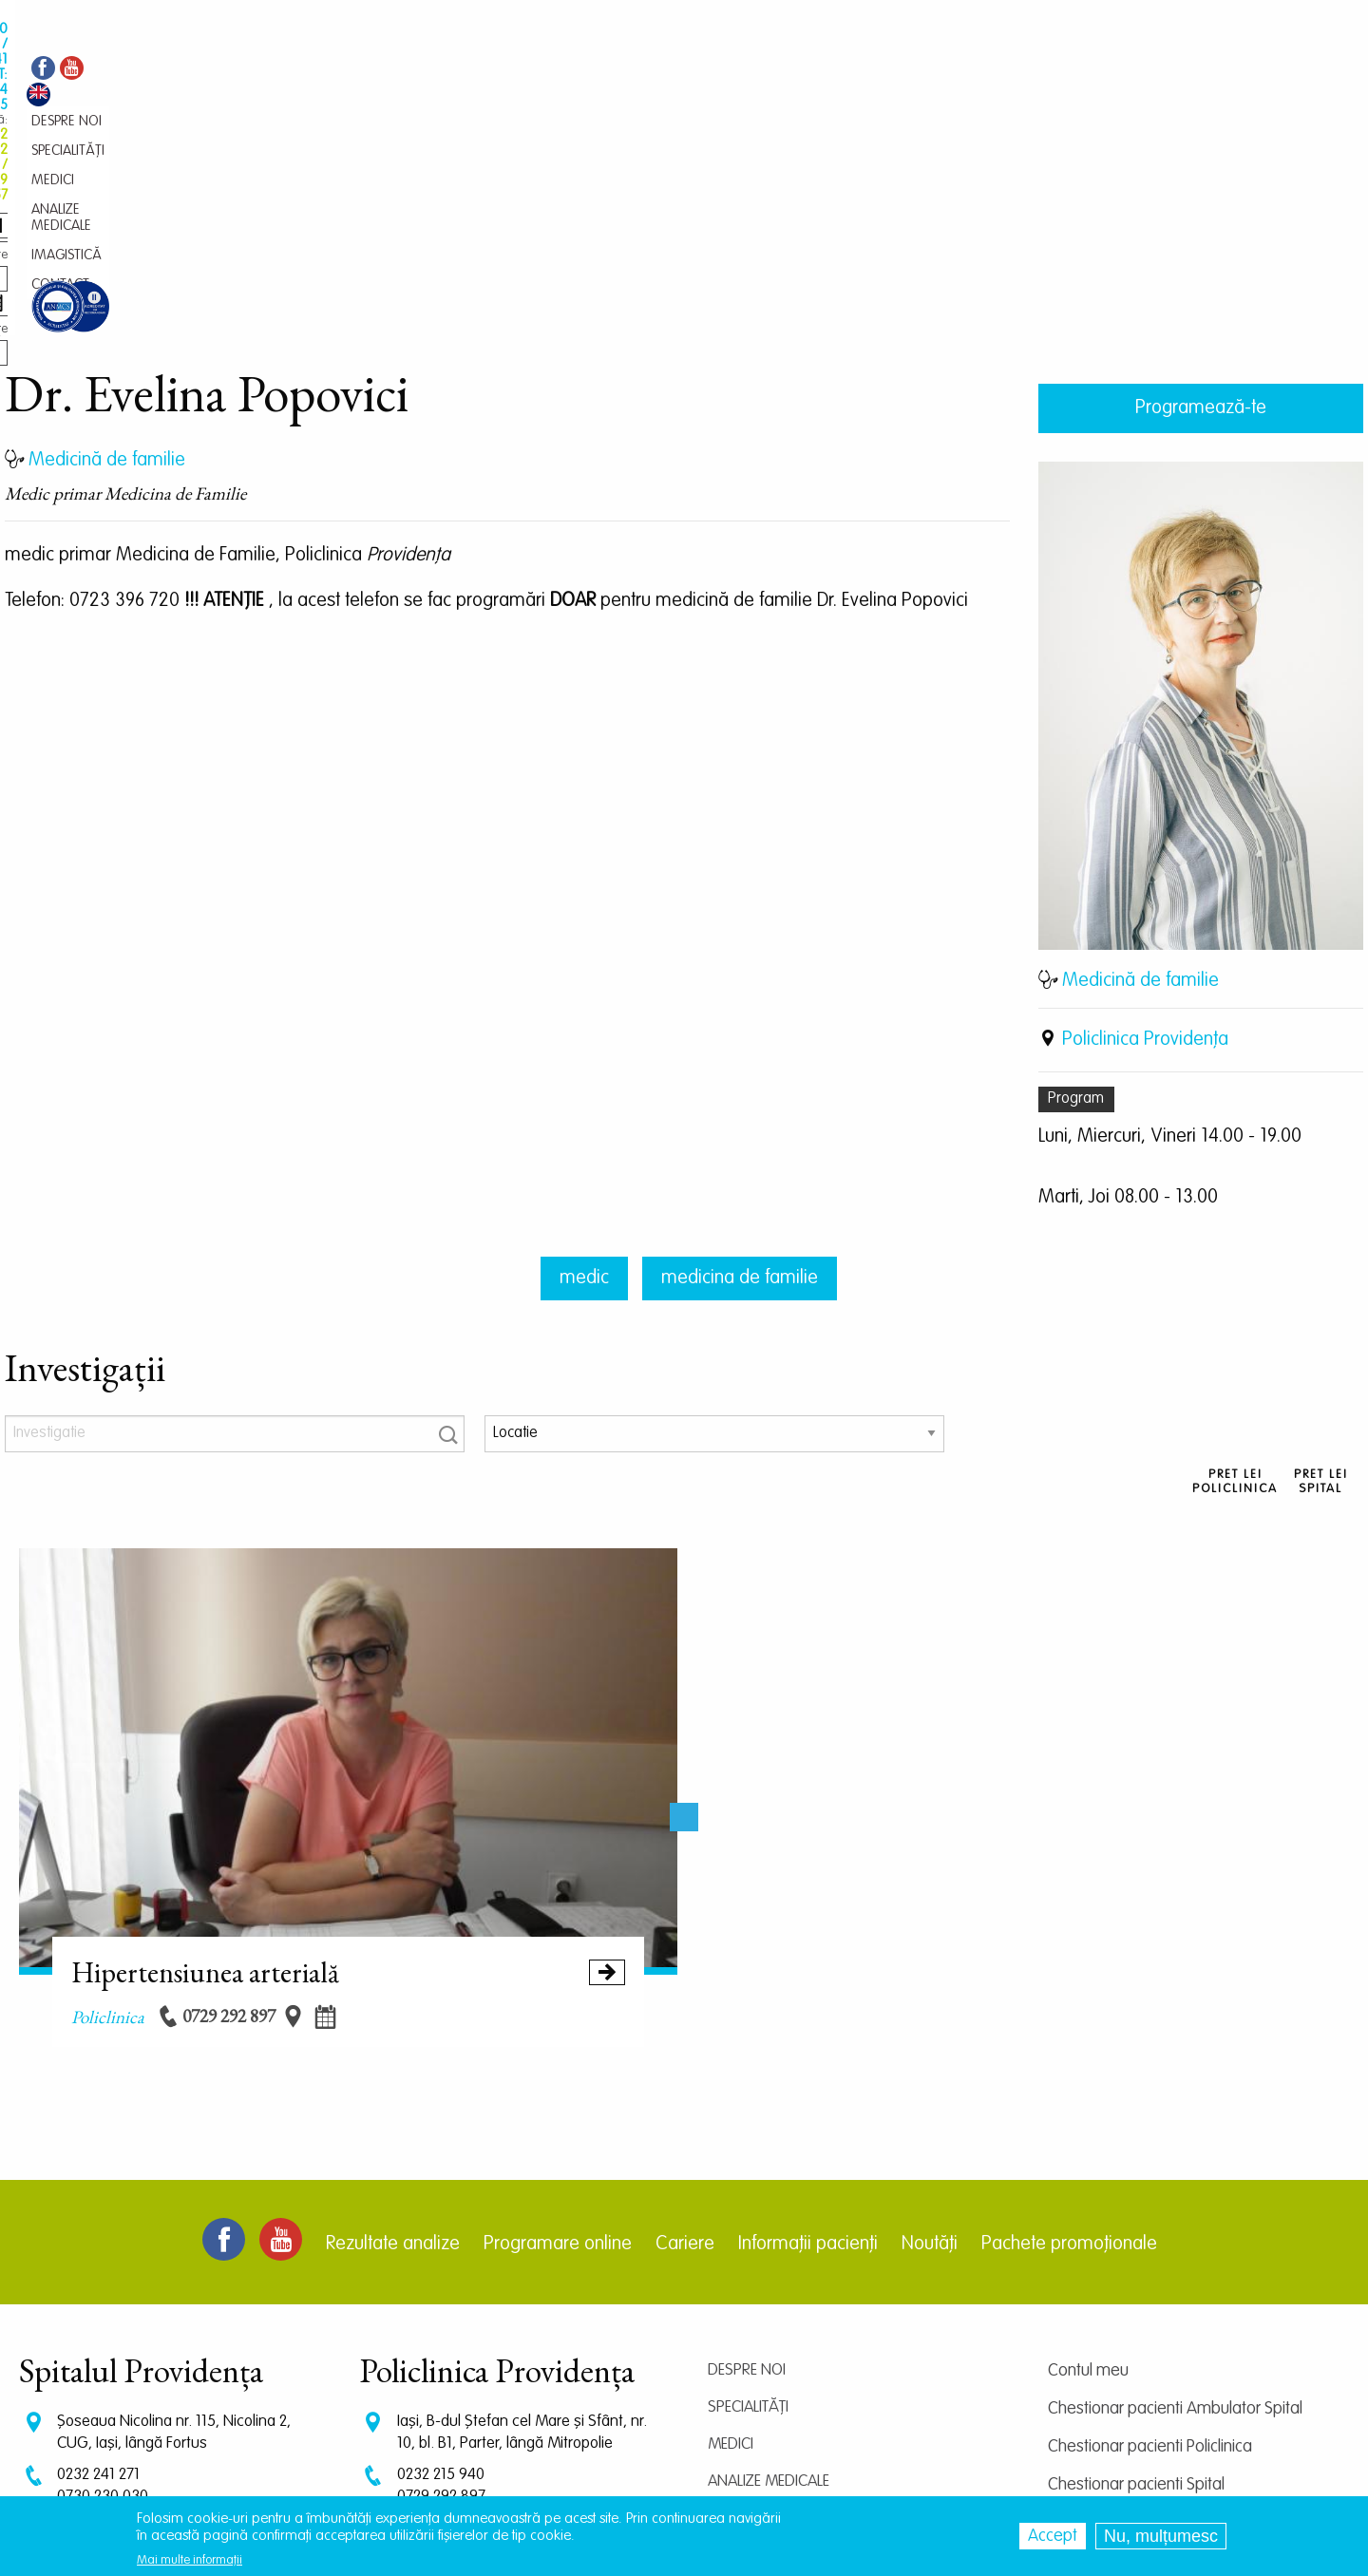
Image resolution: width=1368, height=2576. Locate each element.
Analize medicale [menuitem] (565, 72)
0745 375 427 (101, 2318)
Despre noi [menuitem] (329, 72)
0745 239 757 (441, 2318)
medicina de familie (739, 1081)
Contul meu (1088, 2174)
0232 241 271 (98, 2278)
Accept (1052, 2536)
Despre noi (747, 2174)
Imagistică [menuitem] (666, 72)
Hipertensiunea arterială (348, 1774)
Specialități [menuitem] (410, 72)
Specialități (748, 2211)
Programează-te (1200, 211)
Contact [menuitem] (740, 72)
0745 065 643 (443, 2336)
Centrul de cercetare (1119, 2326)
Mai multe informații (189, 2560)
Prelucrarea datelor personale (1152, 2402)
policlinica (107, 1820)
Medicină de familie (1140, 784)
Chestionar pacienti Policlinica (1150, 2250)
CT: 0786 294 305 (113, 2336)
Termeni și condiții (1108, 2364)
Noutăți (930, 2047)
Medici (730, 2248)
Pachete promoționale (1069, 2047)
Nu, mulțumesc (1161, 2536)
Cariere (685, 2047)
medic (584, 1081)
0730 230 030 (102, 2300)
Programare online (558, 2047)
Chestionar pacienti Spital (1136, 2288)
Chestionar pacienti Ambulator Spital (1175, 2212)
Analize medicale (768, 2285)
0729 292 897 (441, 2300)
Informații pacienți (808, 2047)
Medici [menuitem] (478, 72)
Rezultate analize (393, 2047)
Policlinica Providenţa (1145, 843)
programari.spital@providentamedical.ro (188, 2367)
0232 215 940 (440, 2278)
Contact (739, 2359)
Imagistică (747, 2322)
